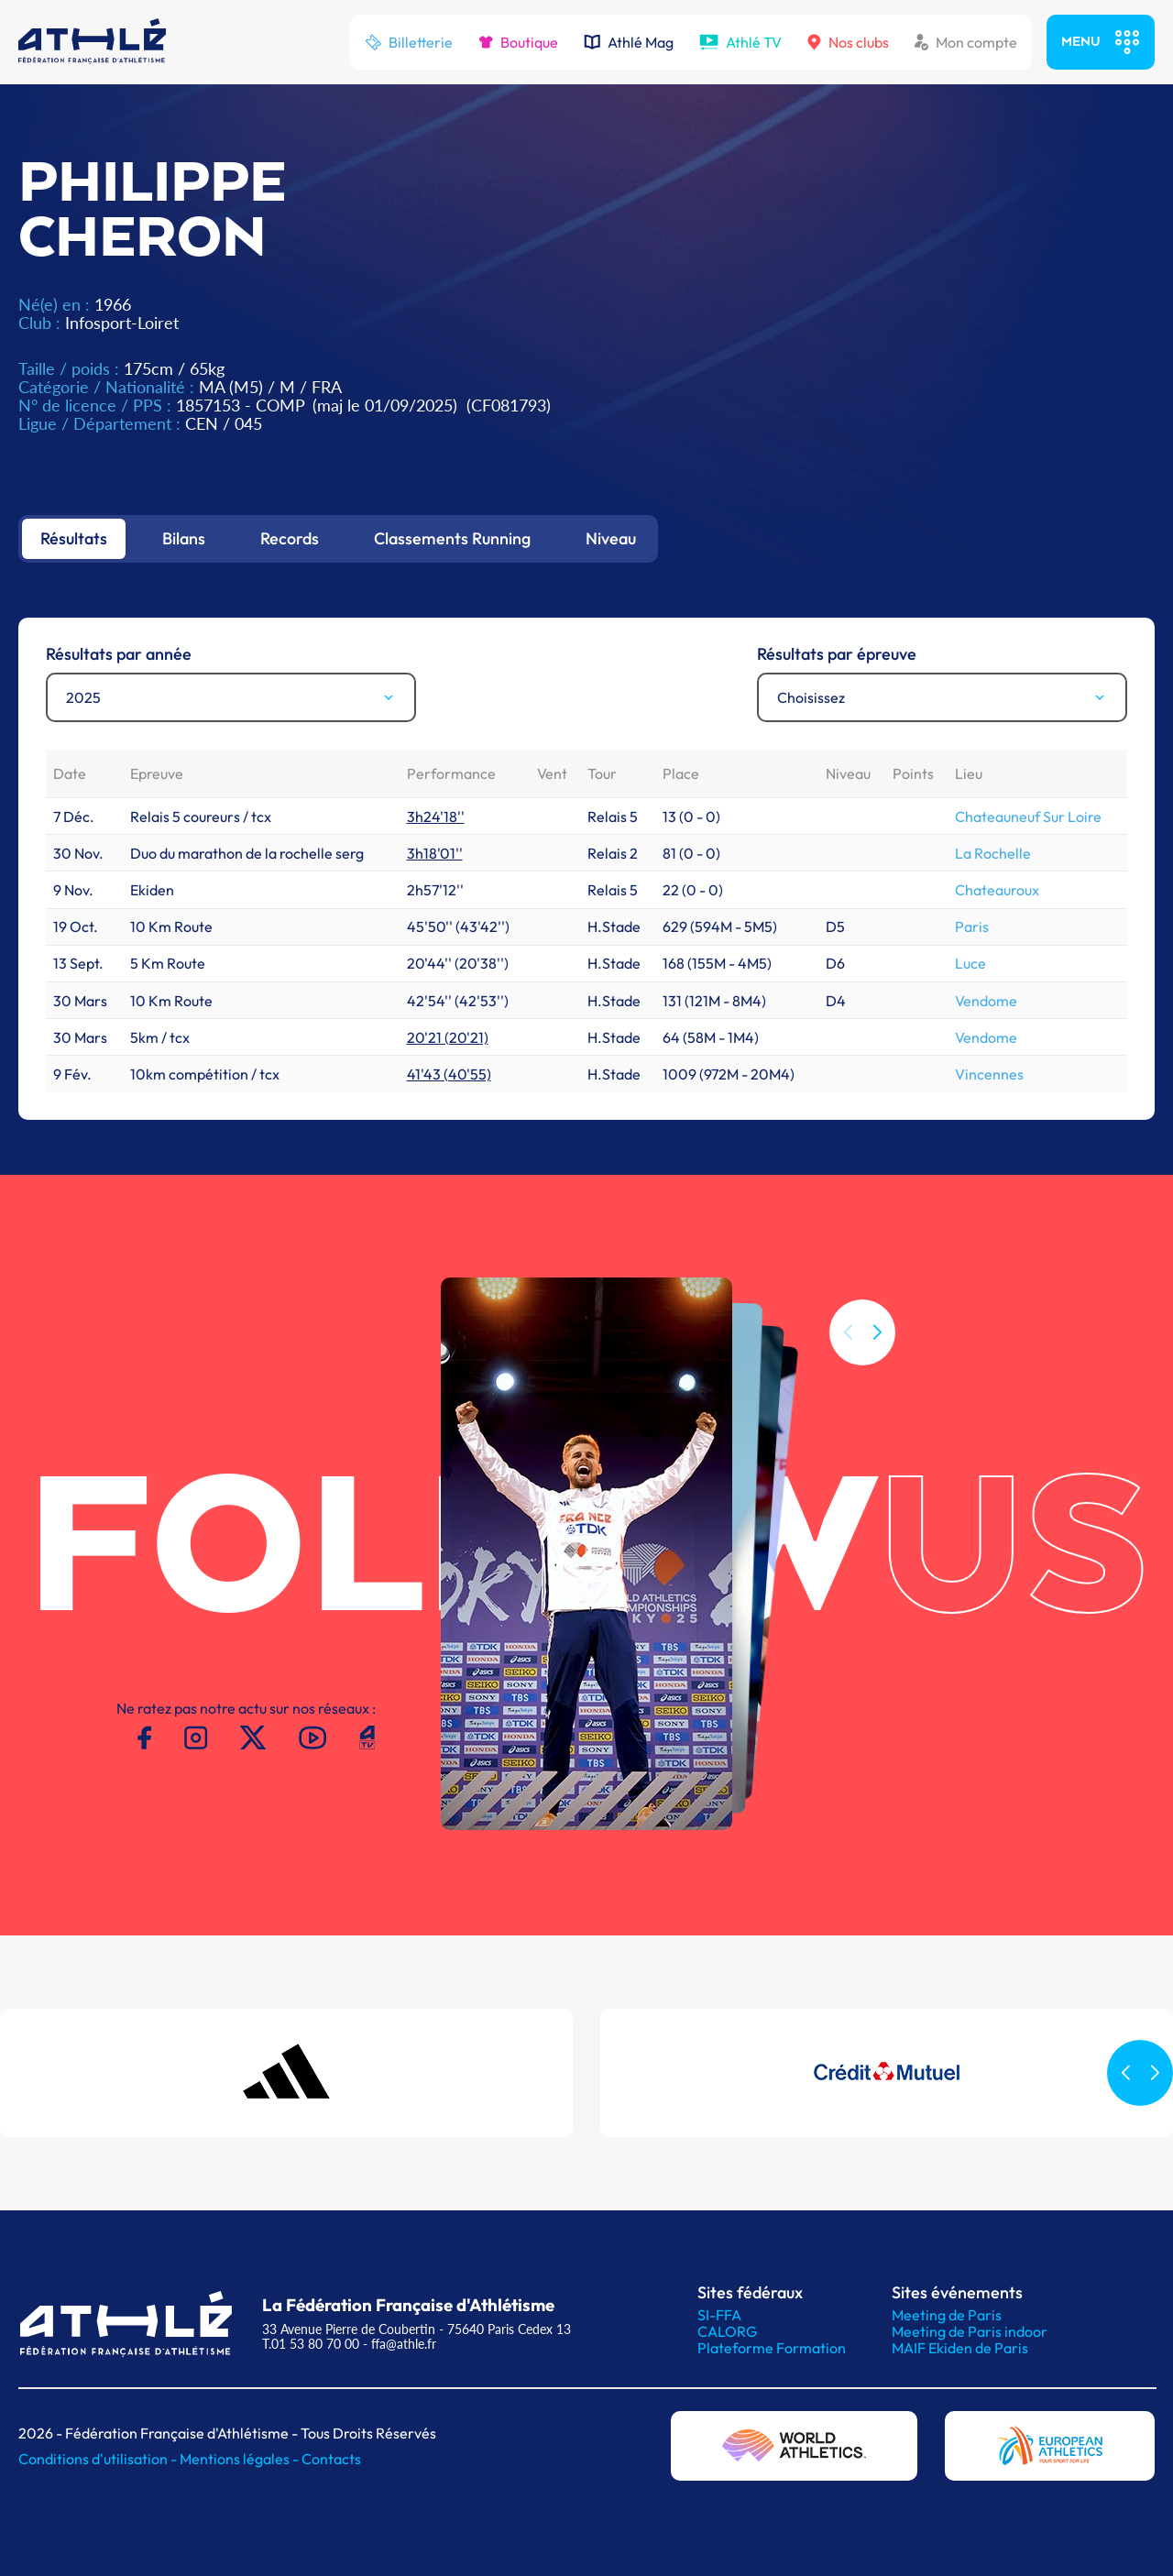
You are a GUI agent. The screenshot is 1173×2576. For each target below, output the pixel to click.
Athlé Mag (629, 42)
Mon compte (966, 42)
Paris (972, 926)
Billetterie (409, 42)
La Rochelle (993, 853)
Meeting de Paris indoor (969, 2331)
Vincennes (989, 1074)
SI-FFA (719, 2315)
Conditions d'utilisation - (99, 2459)
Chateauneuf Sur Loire (1028, 816)
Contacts (331, 2459)
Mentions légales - (240, 2459)
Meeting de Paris (947, 2315)
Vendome (986, 1001)
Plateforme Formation (771, 2348)
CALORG (727, 2331)
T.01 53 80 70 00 (310, 2343)
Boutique (518, 42)
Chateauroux (997, 890)
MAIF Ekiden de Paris (960, 2348)
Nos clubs (848, 42)
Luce (970, 963)
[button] (877, 1332)
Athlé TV (740, 42)
